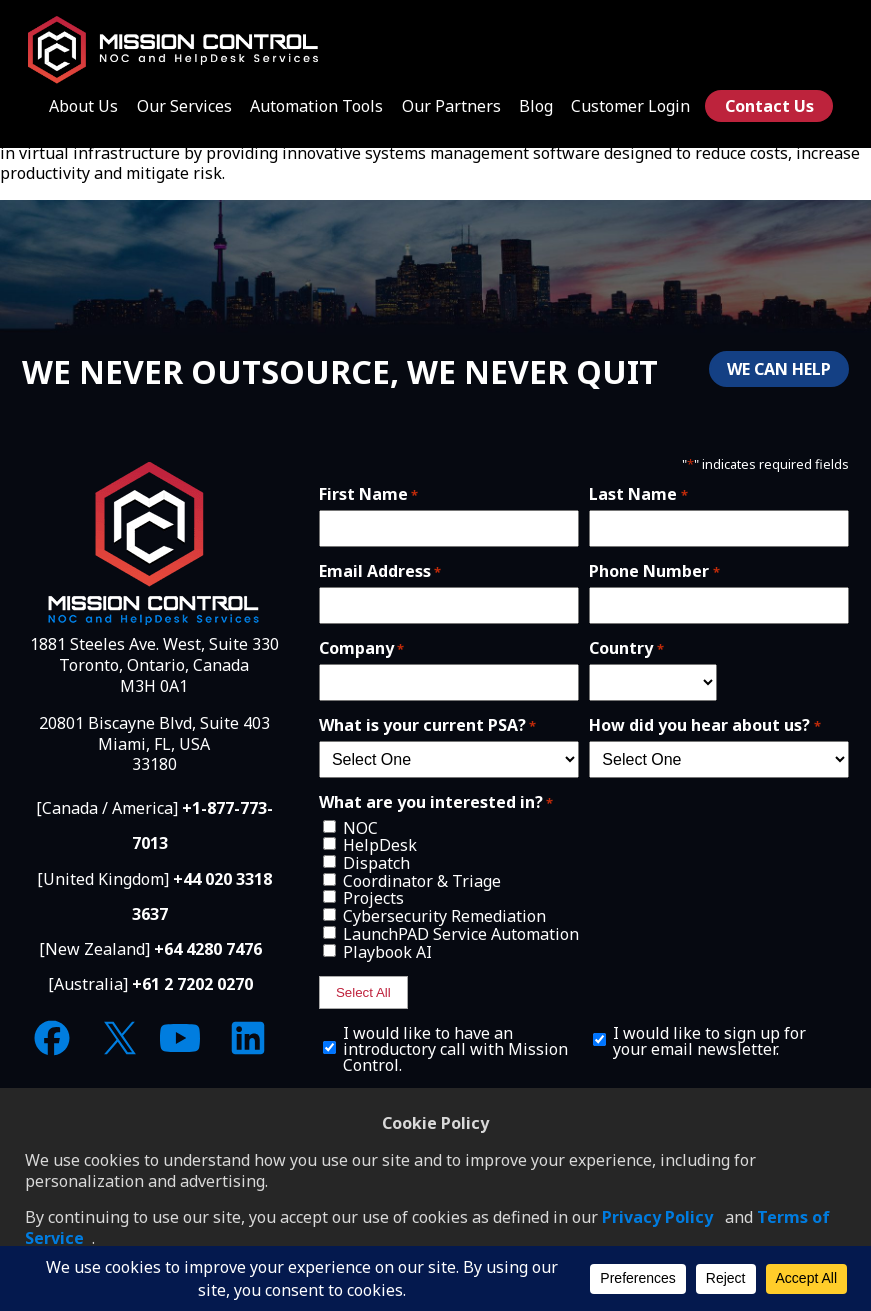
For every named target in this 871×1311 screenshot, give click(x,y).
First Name (368, 494)
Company (361, 648)
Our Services (184, 106)
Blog (536, 106)
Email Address (380, 571)
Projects (373, 898)
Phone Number (654, 571)
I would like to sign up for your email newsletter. (709, 1041)
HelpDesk (380, 845)
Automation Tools (316, 106)
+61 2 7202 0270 (192, 984)
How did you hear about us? (704, 725)
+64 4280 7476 (208, 949)
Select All (363, 992)
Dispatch (376, 863)
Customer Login (630, 106)
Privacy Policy (657, 1217)
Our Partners (451, 106)
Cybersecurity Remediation (444, 916)
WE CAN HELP (779, 369)
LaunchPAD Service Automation (461, 934)
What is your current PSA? (427, 725)
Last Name (638, 494)
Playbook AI (387, 952)
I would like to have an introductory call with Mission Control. (455, 1049)
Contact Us (769, 106)
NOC (360, 828)
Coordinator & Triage (422, 881)
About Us (83, 106)
